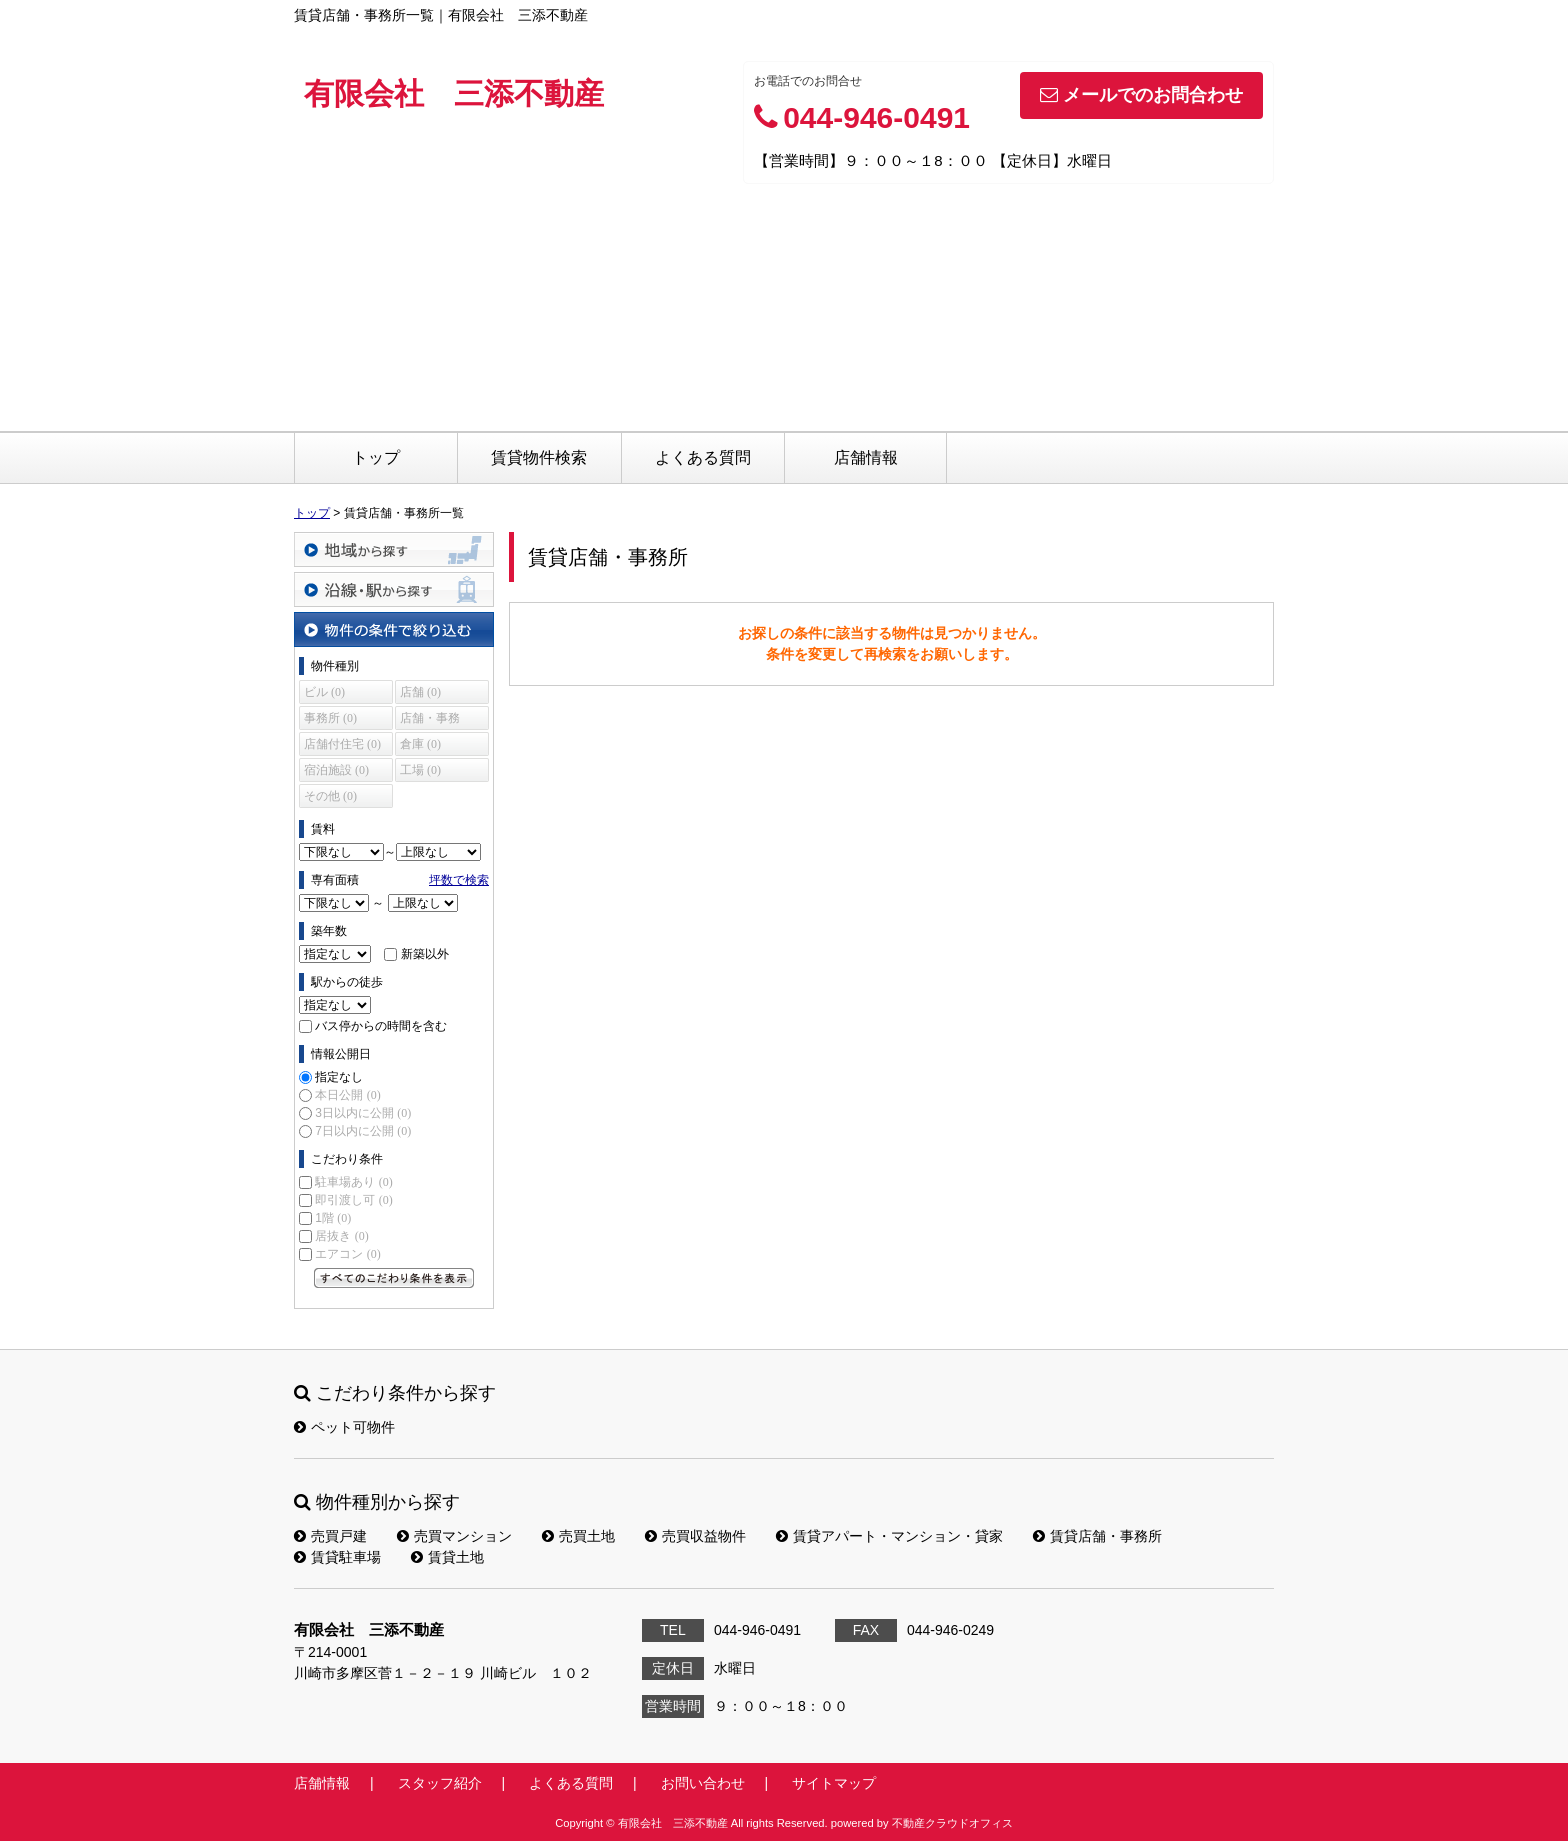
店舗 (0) (420, 692)
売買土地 (578, 1536)
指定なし (339, 1077)
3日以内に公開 (363, 1113)
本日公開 (347, 1095)
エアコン (347, 1254)
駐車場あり (353, 1182)
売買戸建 (330, 1536)
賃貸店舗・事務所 (1097, 1536)
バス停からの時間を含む (381, 1026)
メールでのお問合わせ (1141, 95)
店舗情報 (866, 457)
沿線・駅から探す (394, 589)
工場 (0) (420, 770)
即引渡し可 (353, 1200)
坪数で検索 (459, 880)
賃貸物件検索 (539, 457)
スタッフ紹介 (440, 1783)
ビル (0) (324, 692)
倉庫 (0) (420, 744)
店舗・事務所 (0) (430, 720)
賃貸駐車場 (337, 1557)
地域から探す (394, 549)
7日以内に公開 (363, 1131)
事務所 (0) (330, 718)
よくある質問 (703, 457)
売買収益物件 (695, 1536)
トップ (376, 457)
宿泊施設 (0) (336, 770)
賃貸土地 (447, 1557)
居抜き (341, 1236)
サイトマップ (834, 1783)
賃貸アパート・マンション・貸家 (889, 1536)
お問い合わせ (703, 1783)
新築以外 (425, 954)
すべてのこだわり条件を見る (394, 1278)
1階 (333, 1218)
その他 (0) (330, 796)
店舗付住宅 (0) (342, 744)
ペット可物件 (344, 1427)
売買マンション (454, 1536)
